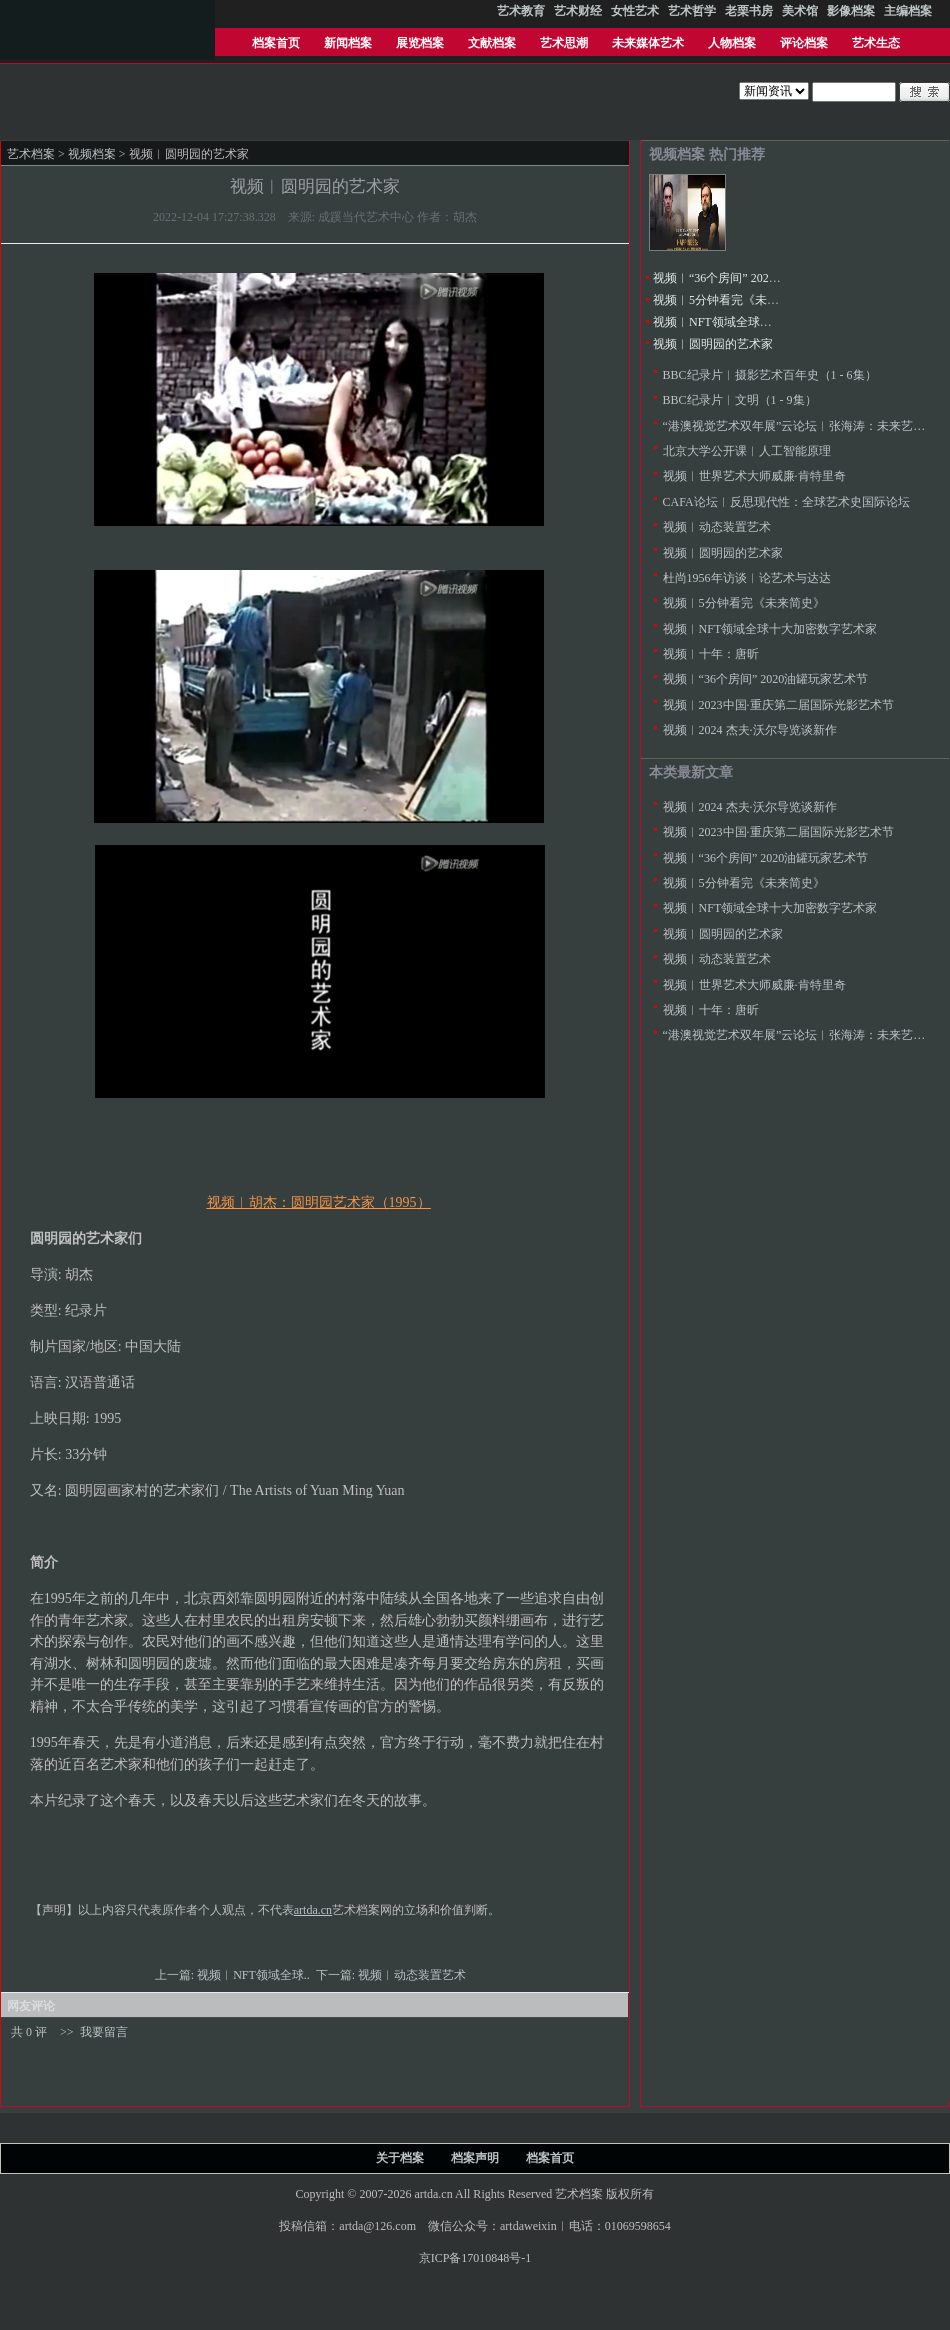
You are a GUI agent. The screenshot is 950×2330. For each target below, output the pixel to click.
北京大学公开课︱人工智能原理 (747, 451)
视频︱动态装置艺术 (413, 1975)
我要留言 (104, 2032)
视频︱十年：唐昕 (711, 654)
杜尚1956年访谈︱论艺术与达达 (747, 578)
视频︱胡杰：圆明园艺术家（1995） (319, 1202)
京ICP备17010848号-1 (475, 2258)
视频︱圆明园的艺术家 (713, 344)
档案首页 (276, 43)
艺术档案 (31, 154)
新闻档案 (348, 43)
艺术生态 (876, 43)
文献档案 (492, 43)
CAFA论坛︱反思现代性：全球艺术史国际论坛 (786, 502)
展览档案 (420, 43)
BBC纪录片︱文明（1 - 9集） (740, 400)
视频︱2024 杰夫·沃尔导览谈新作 (750, 730)
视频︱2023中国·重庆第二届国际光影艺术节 (778, 705)
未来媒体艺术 (648, 43)
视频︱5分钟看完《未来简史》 (734, 300)
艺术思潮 (564, 43)
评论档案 (804, 43)
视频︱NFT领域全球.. (255, 1975)
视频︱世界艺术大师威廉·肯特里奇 (754, 476)
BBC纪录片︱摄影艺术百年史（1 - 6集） (770, 375)
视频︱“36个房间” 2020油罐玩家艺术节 (756, 278)
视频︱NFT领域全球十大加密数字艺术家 (760, 322)
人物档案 (732, 43)
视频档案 (92, 154)
